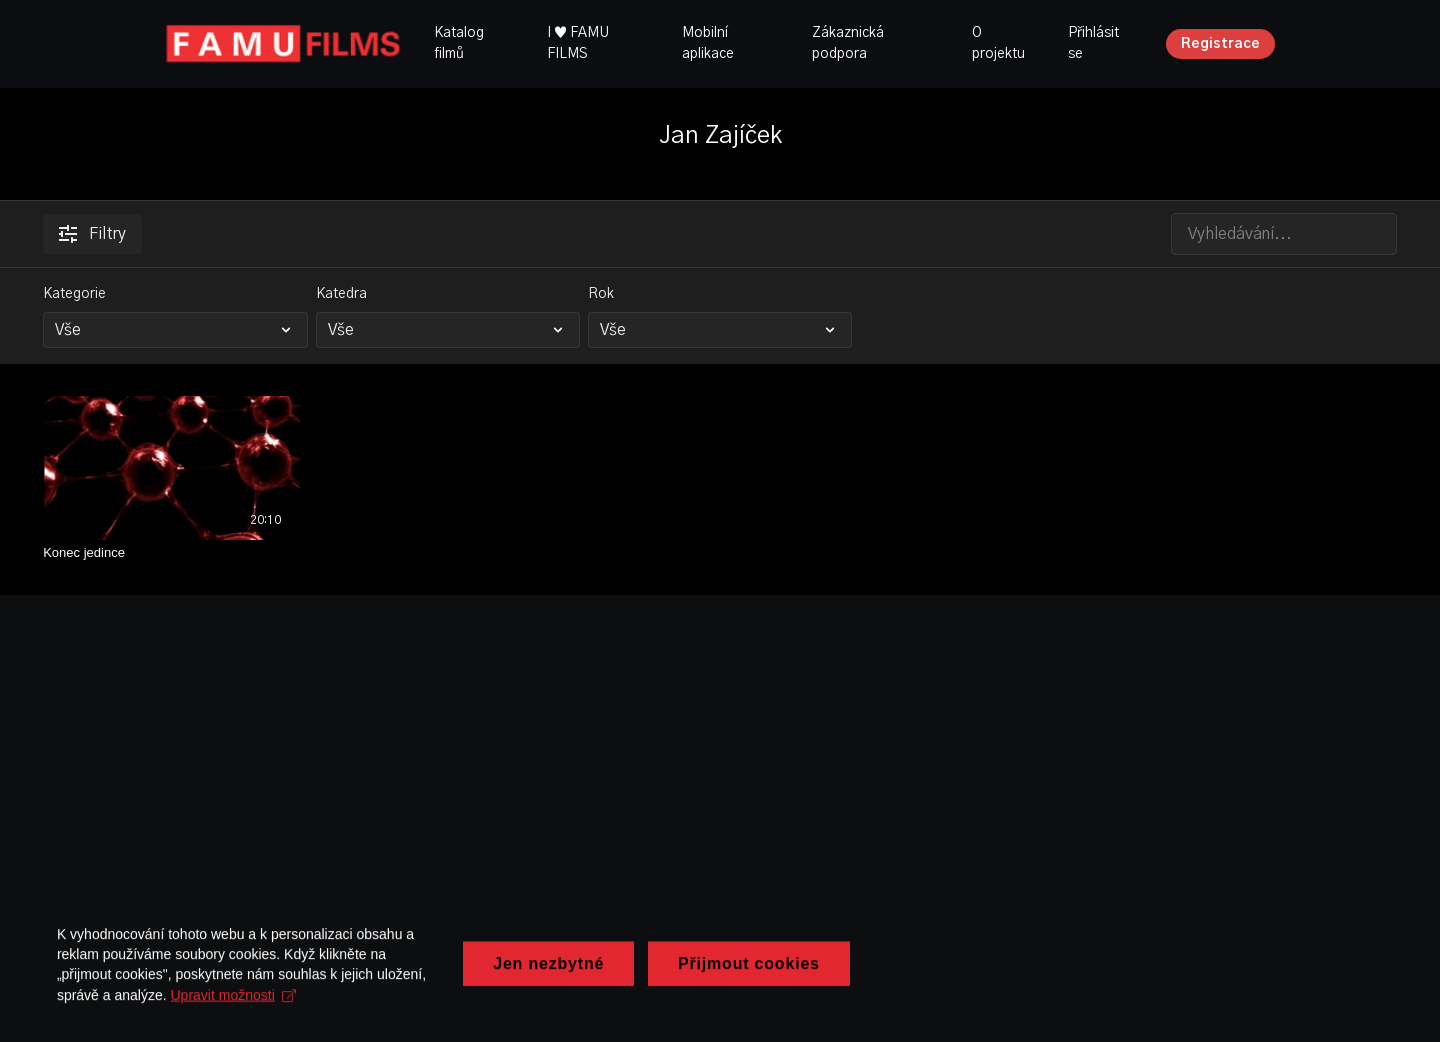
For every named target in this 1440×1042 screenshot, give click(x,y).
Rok (601, 294)
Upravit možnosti (560, 1005)
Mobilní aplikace (708, 43)
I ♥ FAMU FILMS (578, 43)
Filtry (92, 234)
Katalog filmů (459, 43)
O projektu (998, 43)
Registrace (1220, 44)
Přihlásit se (1093, 43)
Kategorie (74, 294)
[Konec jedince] (172, 553)
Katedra (341, 294)
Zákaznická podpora (848, 43)
